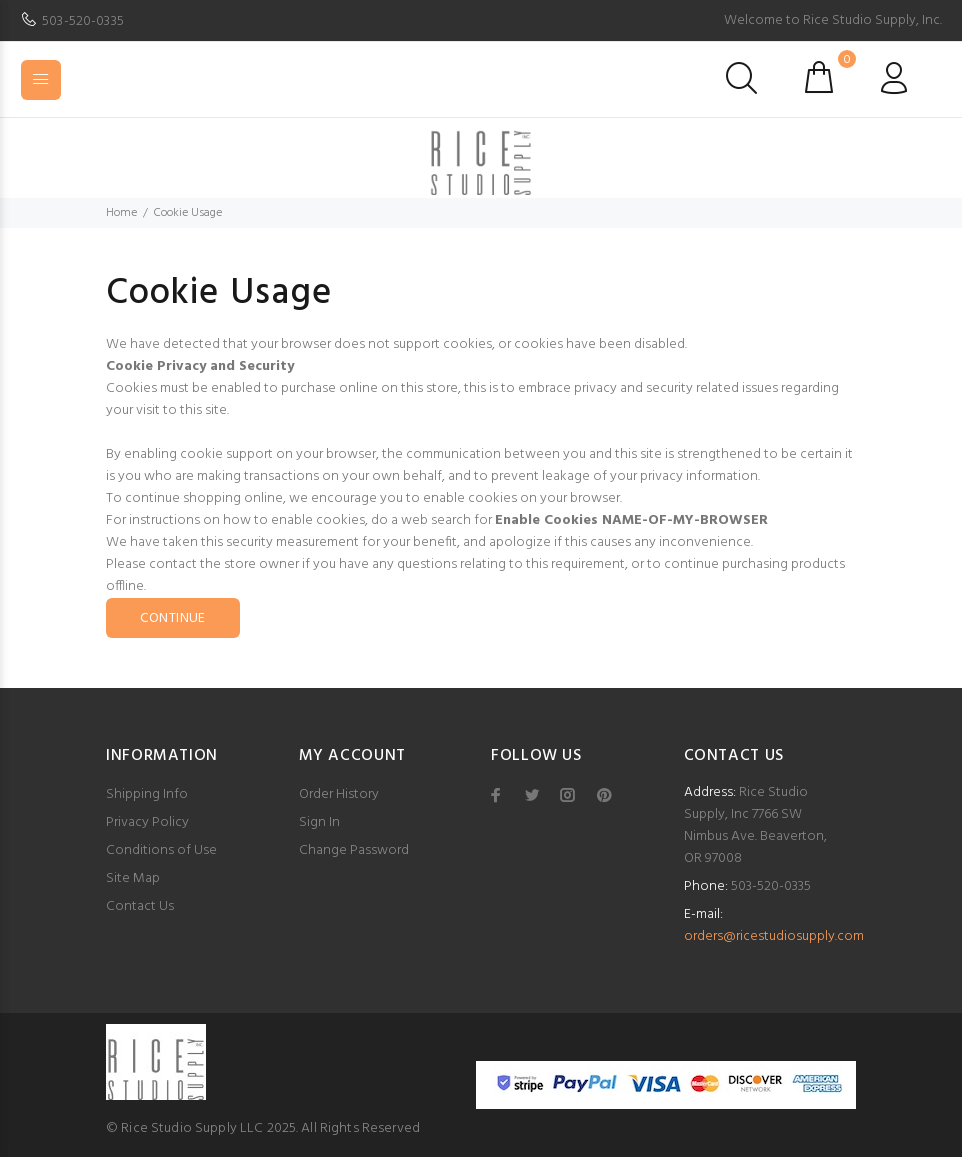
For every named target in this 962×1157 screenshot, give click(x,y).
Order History (339, 794)
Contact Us (140, 906)
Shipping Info (147, 794)
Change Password (354, 850)
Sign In (319, 822)
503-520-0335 (83, 21)
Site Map (133, 878)
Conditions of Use (161, 850)
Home (121, 213)
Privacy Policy (147, 822)
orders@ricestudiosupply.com (774, 936)
